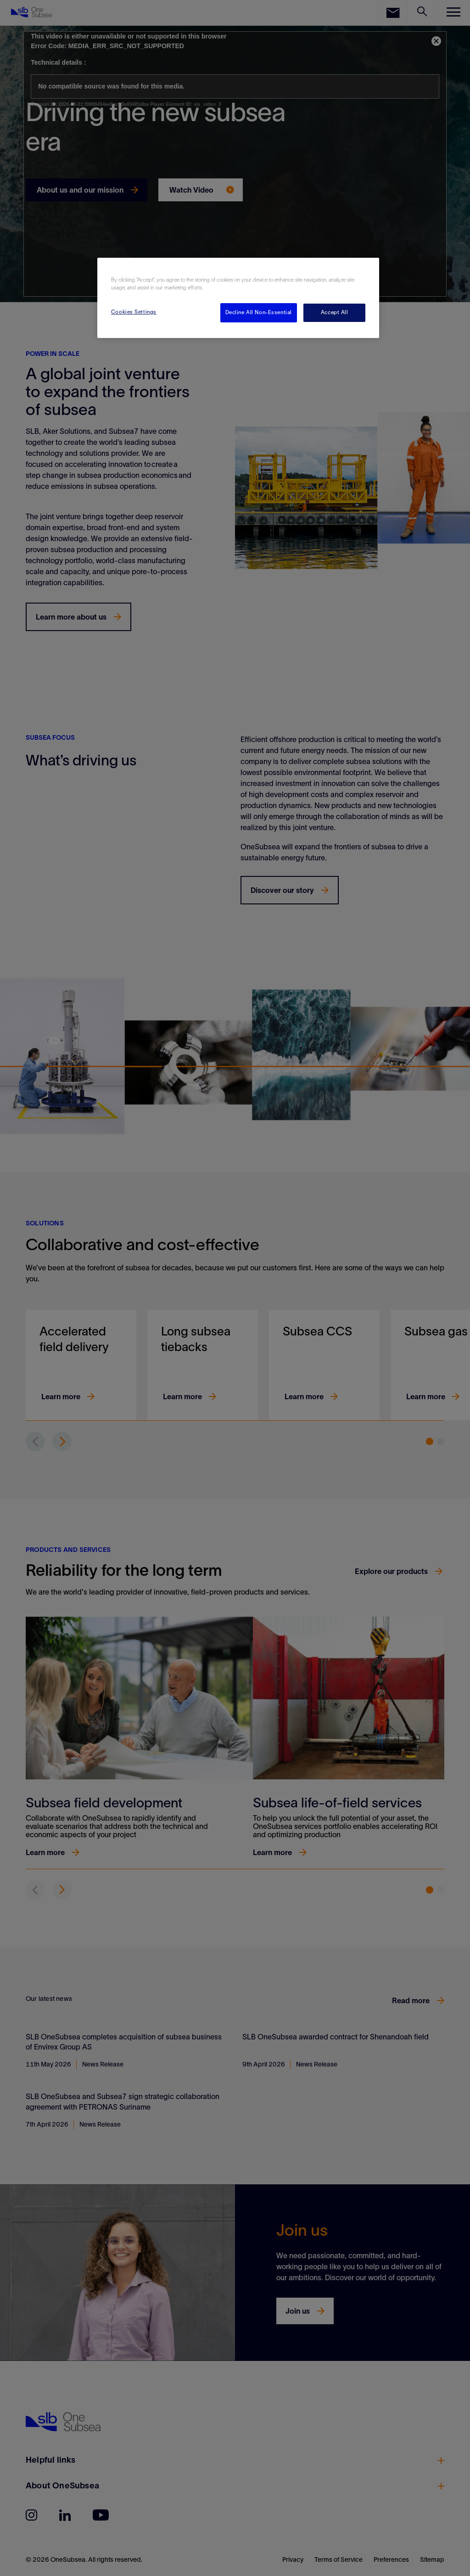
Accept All (334, 312)
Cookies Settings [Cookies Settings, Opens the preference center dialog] (134, 312)
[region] (238, 298)
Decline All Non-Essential (258, 312)
